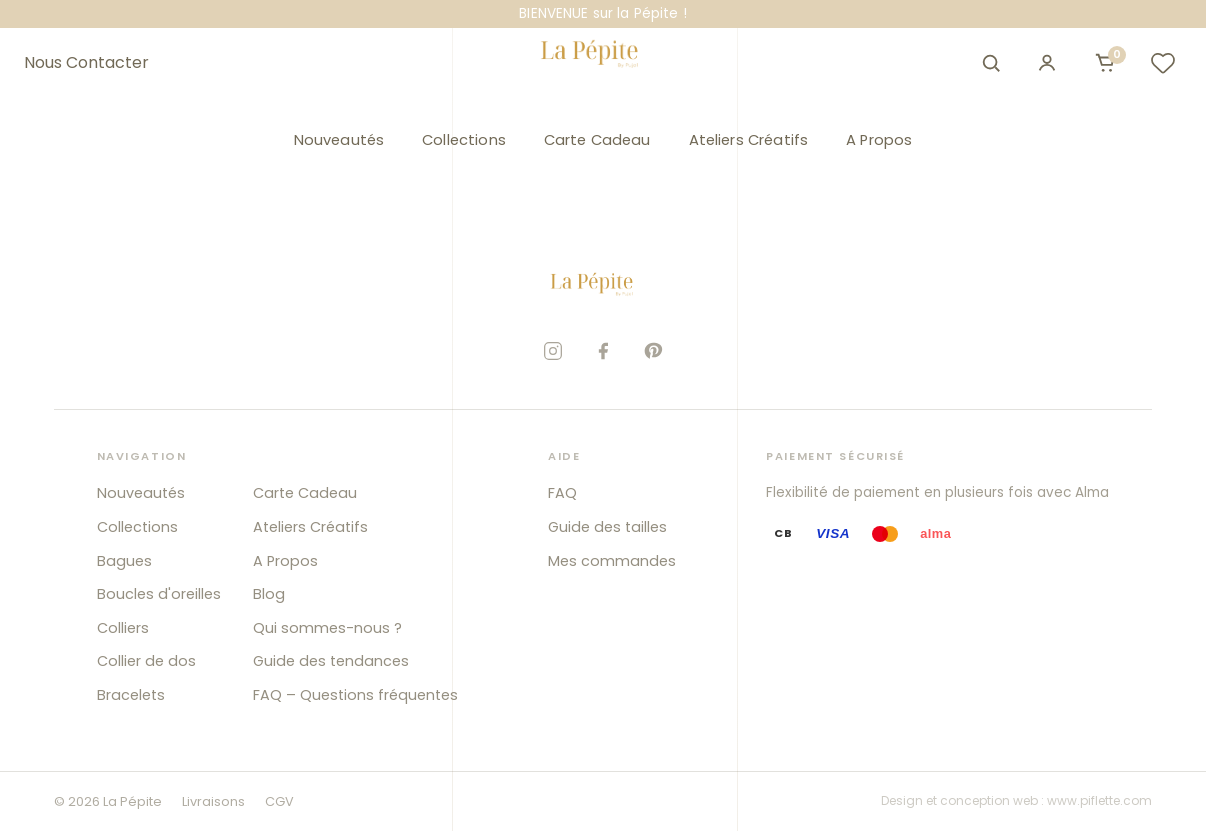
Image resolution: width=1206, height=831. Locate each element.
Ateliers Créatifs (749, 140)
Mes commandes (612, 561)
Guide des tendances (331, 661)
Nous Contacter (86, 63)
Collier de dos (146, 661)
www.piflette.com (1099, 800)
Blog (269, 594)
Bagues (124, 561)
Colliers (123, 628)
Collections (464, 140)
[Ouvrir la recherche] (991, 63)
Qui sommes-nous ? (327, 628)
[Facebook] (603, 351)
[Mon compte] (1047, 63)
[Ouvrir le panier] (1105, 63)
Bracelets (131, 695)
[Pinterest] (653, 351)
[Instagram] (553, 351)
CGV (279, 801)
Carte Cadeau (597, 140)
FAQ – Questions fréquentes (355, 695)
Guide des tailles (607, 527)
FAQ (562, 493)
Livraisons (213, 801)
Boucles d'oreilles (159, 594)
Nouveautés (339, 140)
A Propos (879, 140)
